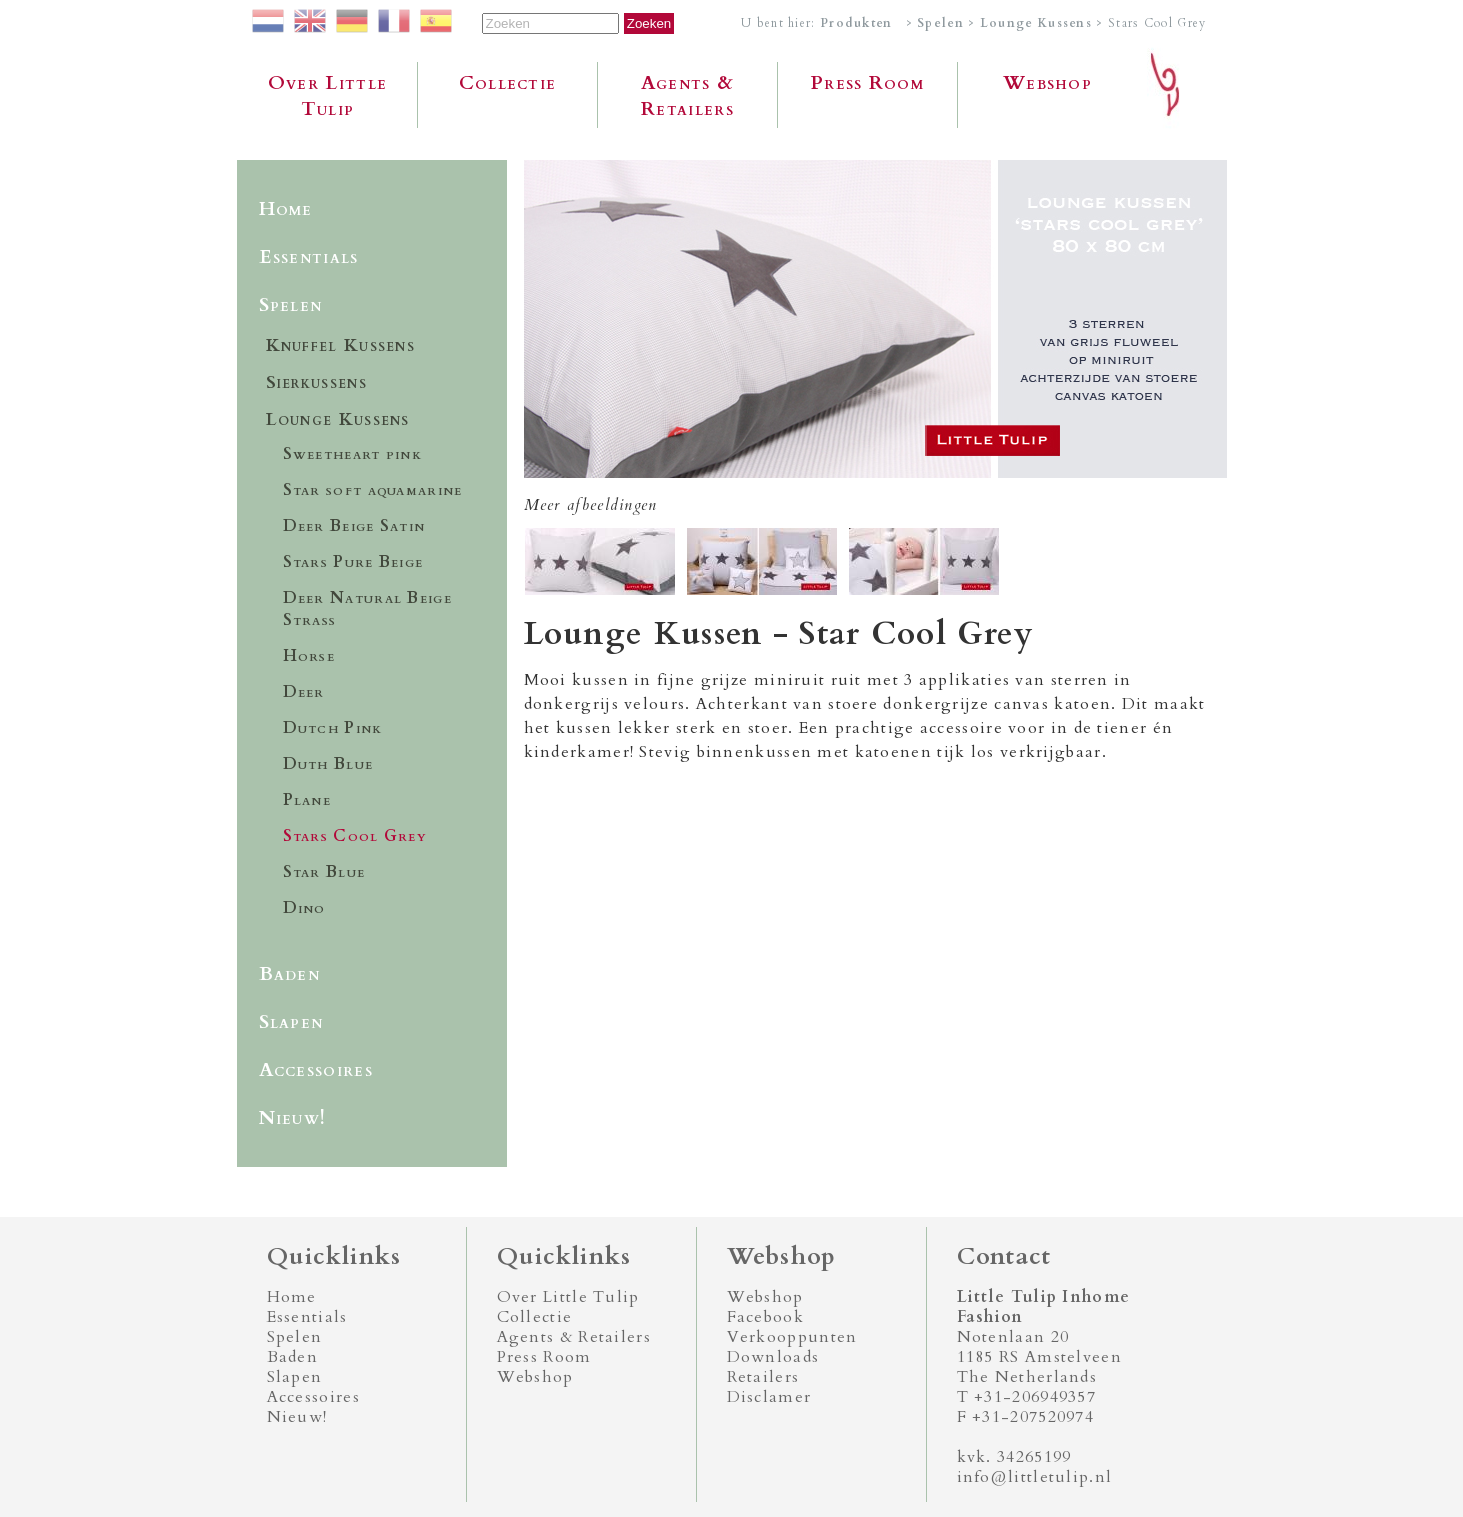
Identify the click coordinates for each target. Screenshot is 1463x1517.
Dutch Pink (333, 728)
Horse (309, 656)
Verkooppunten (792, 1337)
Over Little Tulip (327, 96)
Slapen (291, 1022)
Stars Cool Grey (355, 836)
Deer (304, 692)
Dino (304, 908)
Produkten (856, 23)
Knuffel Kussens (341, 345)
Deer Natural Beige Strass (367, 609)
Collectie (508, 83)
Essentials (309, 257)
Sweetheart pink (353, 454)
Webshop (1047, 83)
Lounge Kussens (1036, 23)
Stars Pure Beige (353, 562)
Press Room (867, 83)
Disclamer (769, 1397)
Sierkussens (316, 382)
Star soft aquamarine (373, 490)
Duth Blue (328, 764)
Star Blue (324, 872)
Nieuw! (293, 1118)
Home (286, 209)
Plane (307, 800)
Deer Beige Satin (354, 526)
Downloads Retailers (773, 1367)
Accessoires (316, 1070)
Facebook (765, 1317)
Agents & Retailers (687, 96)
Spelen (940, 23)
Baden (290, 974)
